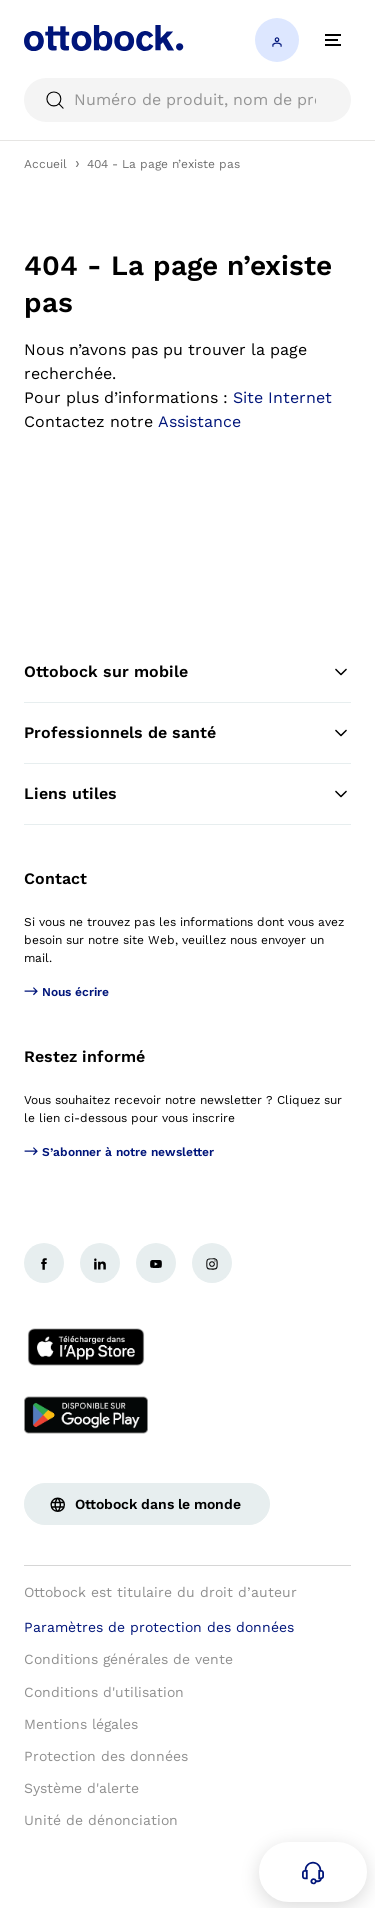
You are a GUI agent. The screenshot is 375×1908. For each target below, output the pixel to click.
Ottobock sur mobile (187, 672)
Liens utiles (187, 794)
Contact (55, 878)
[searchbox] (187, 100)
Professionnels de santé (187, 733)
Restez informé (84, 1056)
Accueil (45, 164)
